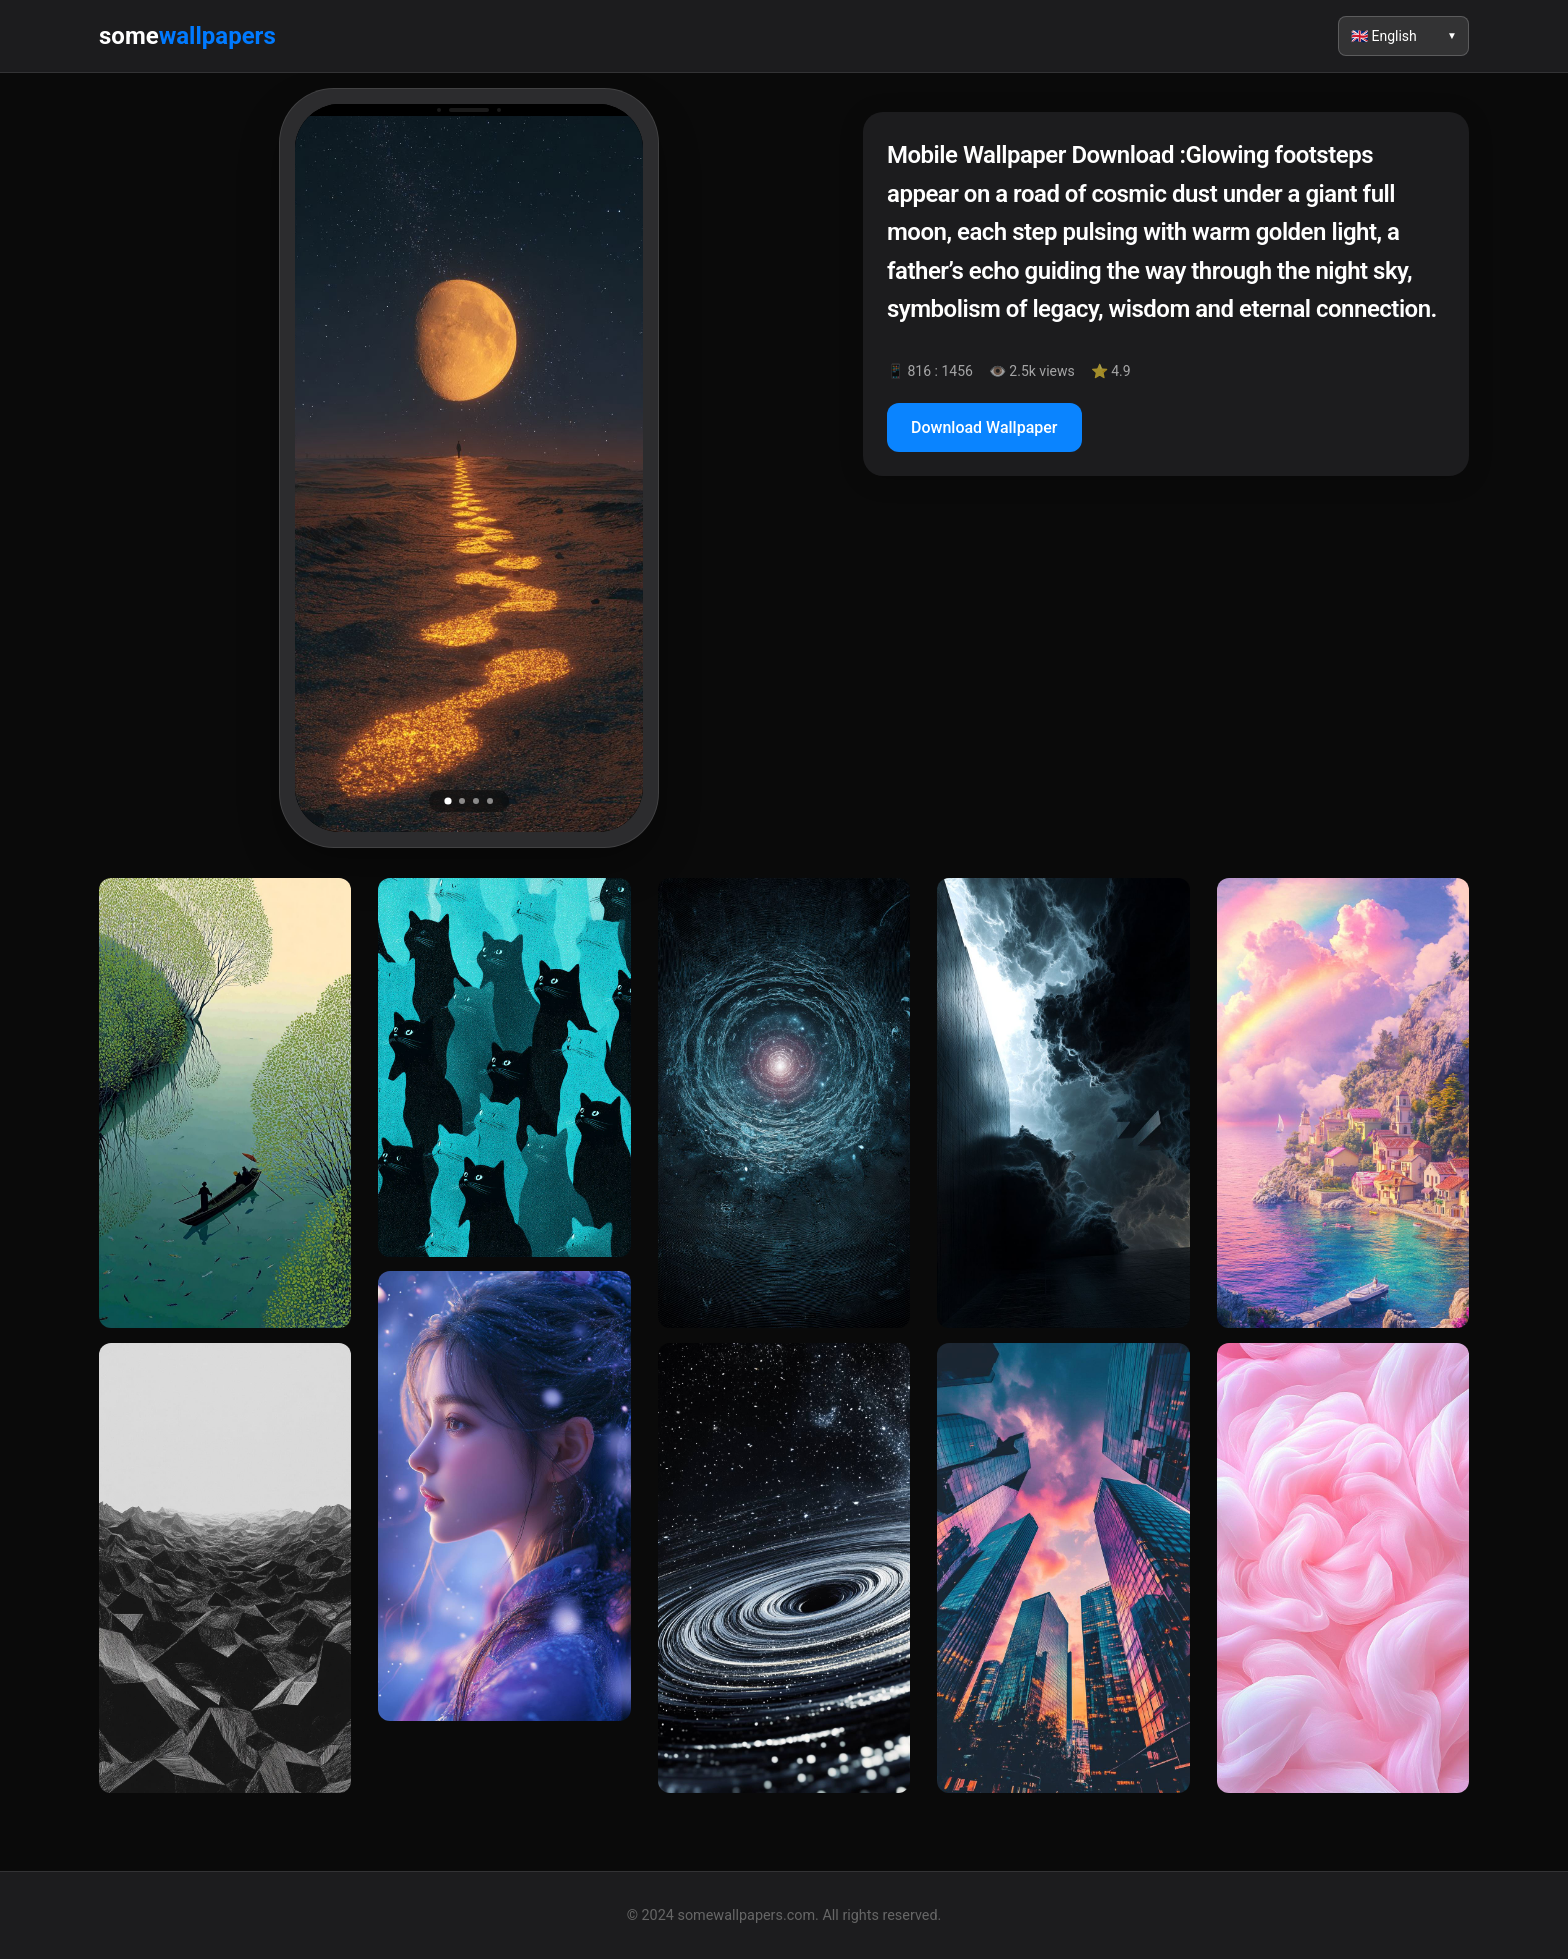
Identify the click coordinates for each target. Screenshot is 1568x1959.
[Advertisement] (1166, 664)
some (187, 36)
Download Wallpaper (984, 427)
